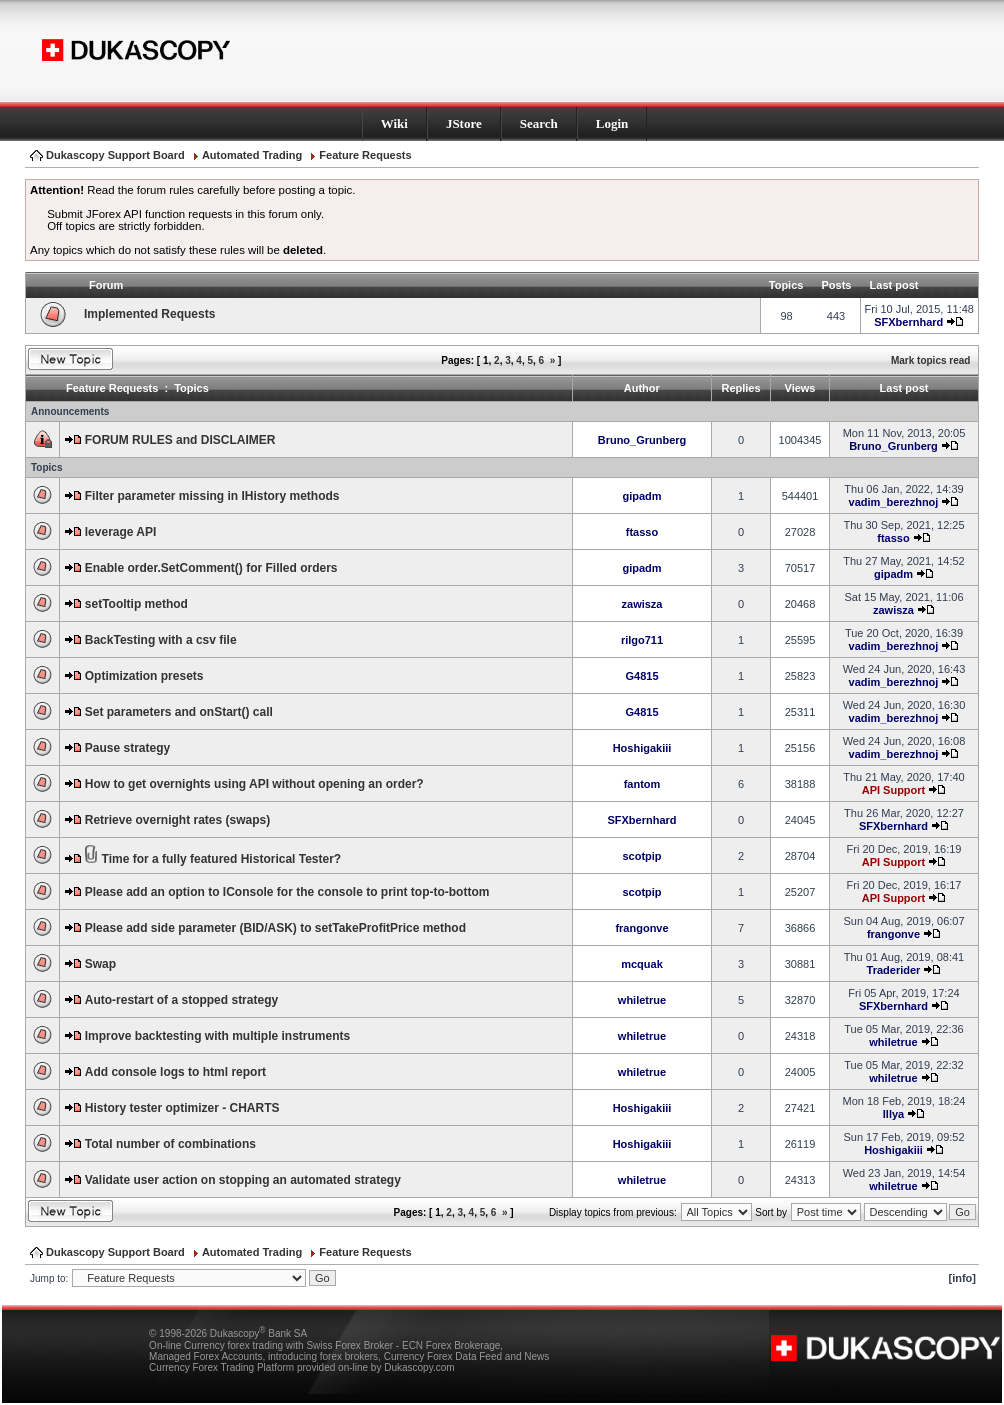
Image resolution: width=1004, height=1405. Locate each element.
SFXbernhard (908, 322)
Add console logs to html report (175, 1072)
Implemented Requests (149, 314)
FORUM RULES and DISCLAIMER (180, 440)
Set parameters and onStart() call (179, 712)
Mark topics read (930, 360)
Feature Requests (365, 155)
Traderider (894, 970)
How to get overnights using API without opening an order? (254, 784)
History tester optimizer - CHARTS (182, 1108)
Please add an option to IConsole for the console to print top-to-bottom (287, 892)
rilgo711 (642, 640)
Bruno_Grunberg (642, 440)
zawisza (642, 604)
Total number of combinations (170, 1144)
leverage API (121, 532)
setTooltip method (136, 604)
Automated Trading (252, 155)
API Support (894, 790)
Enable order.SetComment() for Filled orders (211, 568)
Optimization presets (144, 676)
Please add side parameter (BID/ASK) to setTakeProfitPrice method (275, 928)
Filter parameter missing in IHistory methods (212, 496)
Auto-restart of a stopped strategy (181, 1000)
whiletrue (642, 1000)
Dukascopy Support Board (115, 155)
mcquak (642, 964)
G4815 (641, 676)
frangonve (641, 928)
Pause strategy (127, 748)
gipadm (641, 496)
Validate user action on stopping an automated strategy (243, 1180)
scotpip (641, 856)
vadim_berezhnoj (894, 502)
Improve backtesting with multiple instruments (217, 1036)
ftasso (642, 532)
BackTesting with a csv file (161, 640)
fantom (642, 784)
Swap (100, 964)
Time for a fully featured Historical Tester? (222, 859)
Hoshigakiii (642, 748)
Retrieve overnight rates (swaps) (177, 820)
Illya (893, 1114)
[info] (962, 1278)
